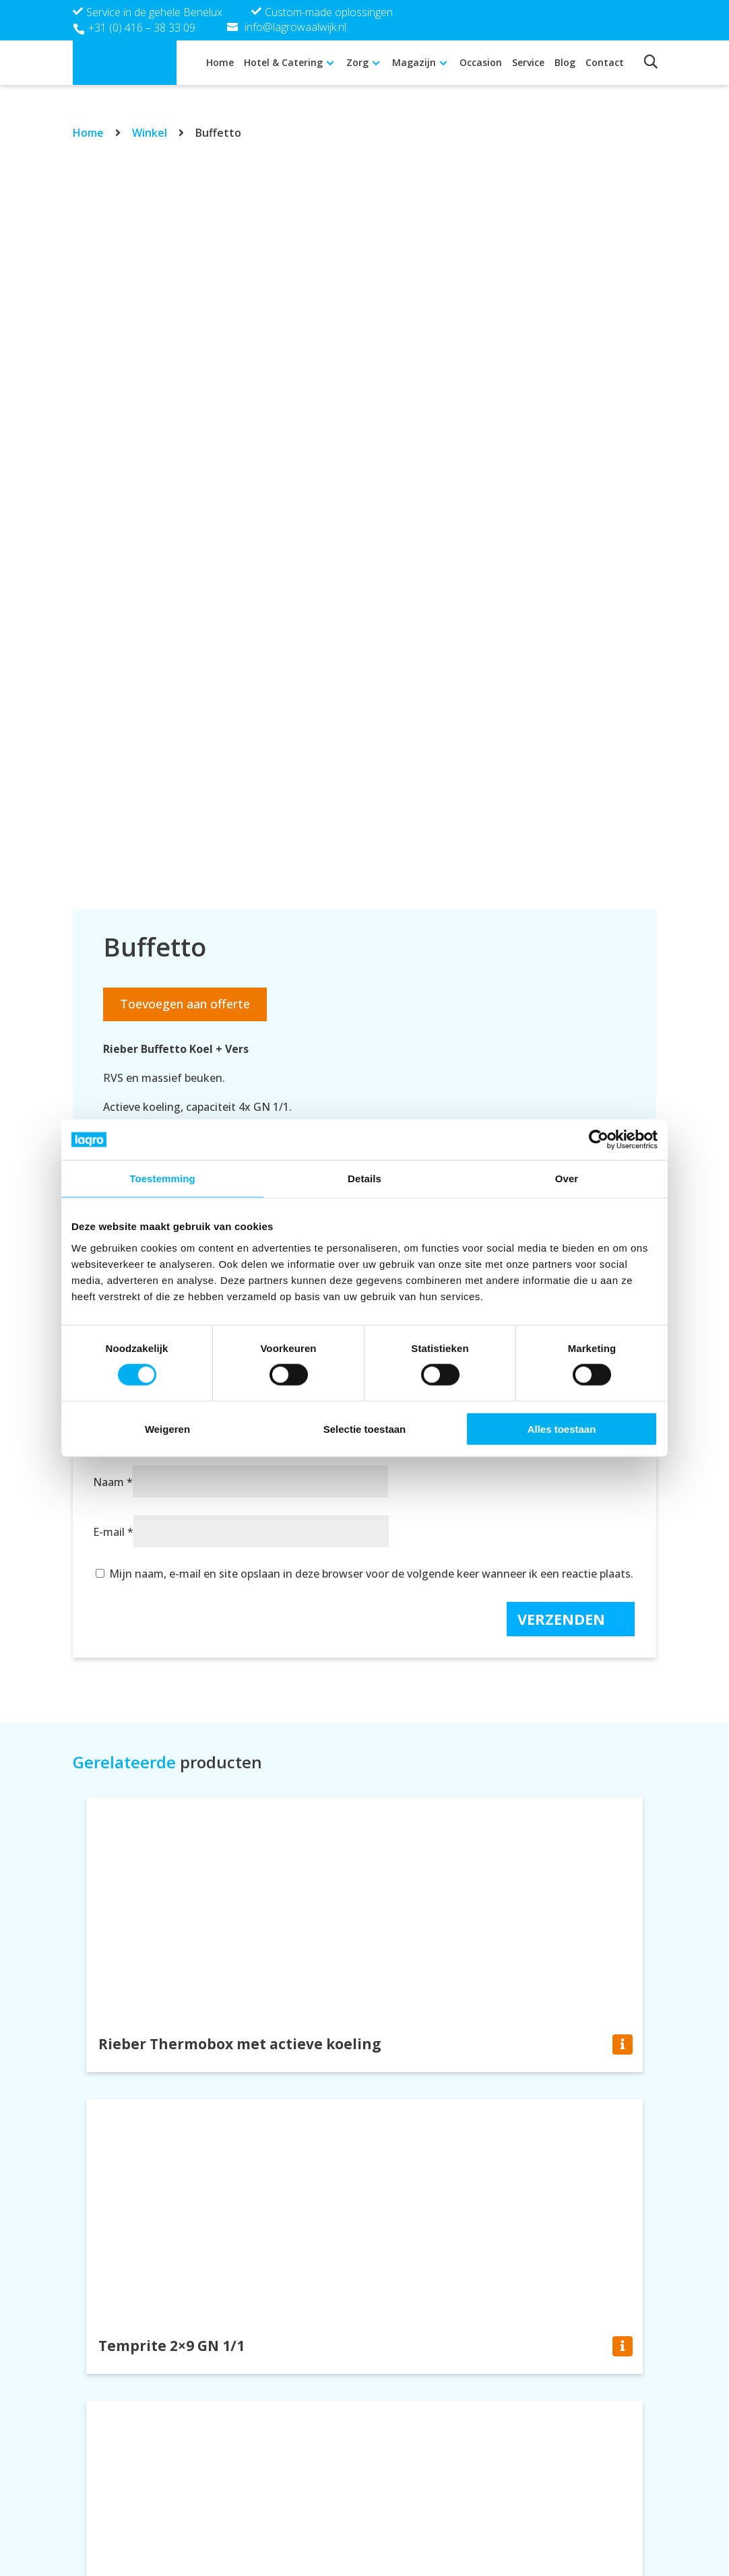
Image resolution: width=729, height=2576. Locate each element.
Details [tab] (364, 1178)
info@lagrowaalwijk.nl (436, 2530)
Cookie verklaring (568, 2530)
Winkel (149, 132)
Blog (564, 62)
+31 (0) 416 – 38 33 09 (141, 28)
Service (528, 62)
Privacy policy (557, 2512)
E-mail (113, 1531)
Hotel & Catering (283, 62)
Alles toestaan (562, 1428)
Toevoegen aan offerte (185, 1004)
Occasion (480, 62)
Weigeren (167, 1428)
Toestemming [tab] (162, 1178)
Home (220, 62)
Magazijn (414, 62)
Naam (113, 1482)
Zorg (357, 62)
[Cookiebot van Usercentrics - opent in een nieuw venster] (599, 1140)
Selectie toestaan (364, 1428)
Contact (604, 62)
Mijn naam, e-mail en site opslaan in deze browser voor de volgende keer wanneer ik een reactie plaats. (371, 1573)
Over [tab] (567, 1178)
